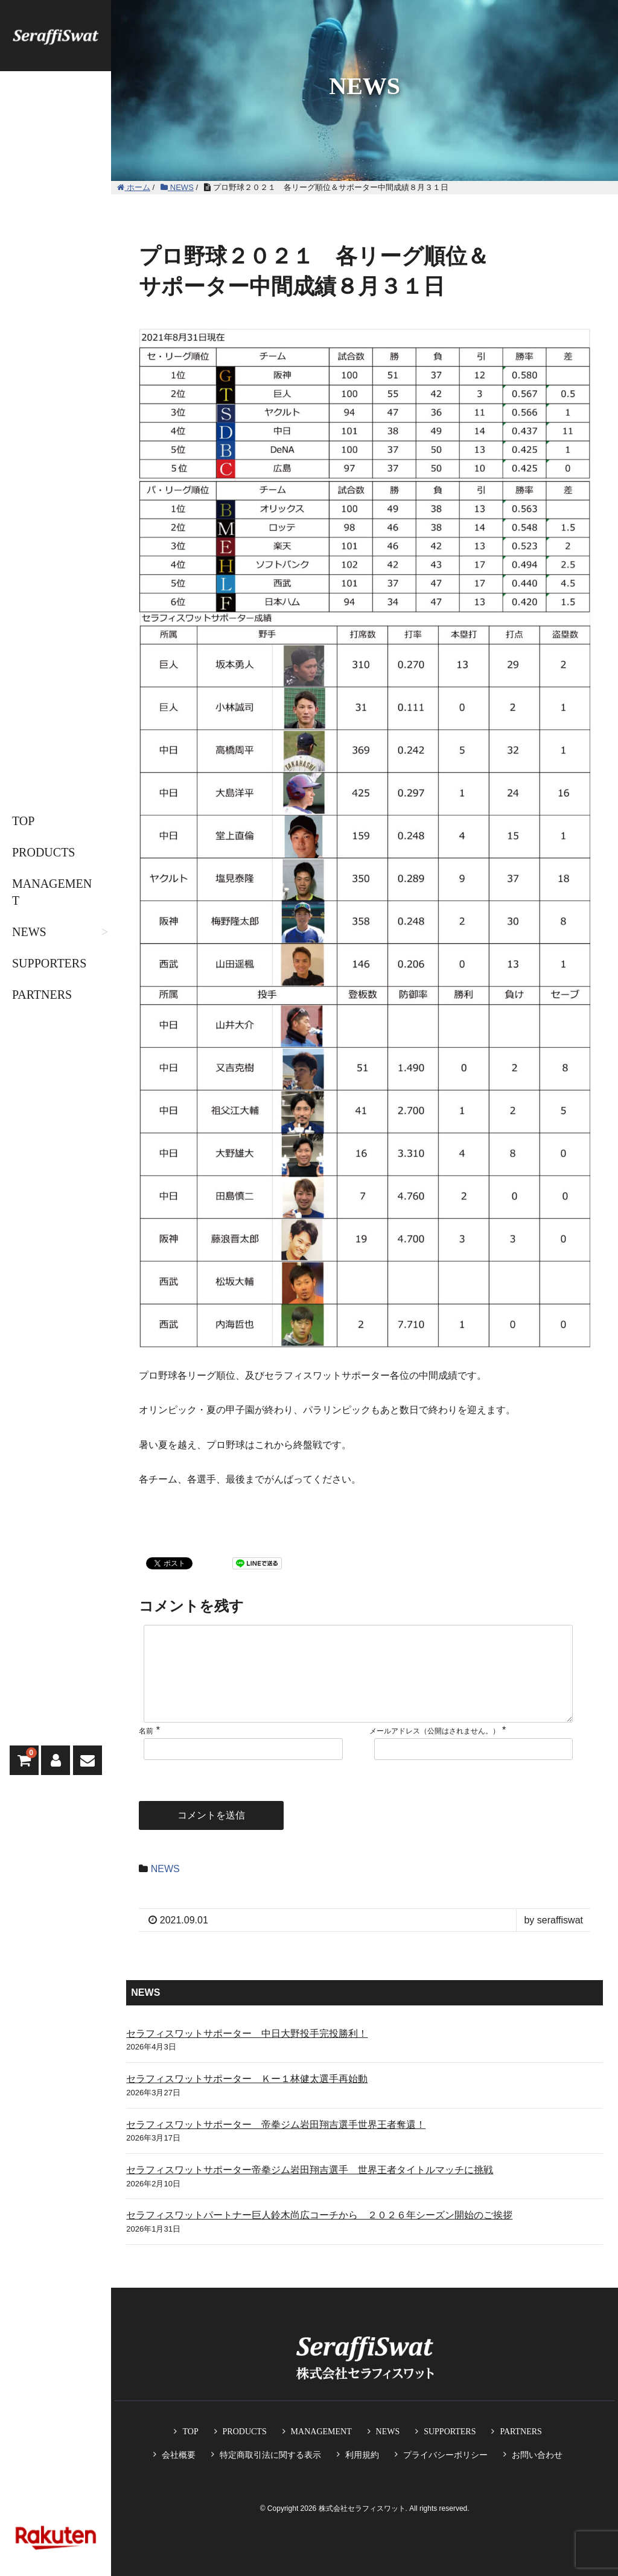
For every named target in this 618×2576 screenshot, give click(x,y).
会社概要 (179, 2455)
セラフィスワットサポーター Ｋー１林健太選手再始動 (247, 2098)
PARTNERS (42, 994)
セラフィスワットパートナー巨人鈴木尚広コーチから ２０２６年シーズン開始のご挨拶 (319, 2234)
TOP (23, 821)
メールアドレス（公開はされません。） (434, 1750)
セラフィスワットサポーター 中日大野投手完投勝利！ (247, 2053)
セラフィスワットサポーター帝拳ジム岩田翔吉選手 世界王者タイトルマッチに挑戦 (309, 2189)
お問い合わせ (537, 2455)
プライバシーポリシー (445, 2455)
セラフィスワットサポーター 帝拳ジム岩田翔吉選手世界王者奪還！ (275, 2144)
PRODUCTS (43, 852)
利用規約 (362, 2455)
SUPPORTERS (49, 963)
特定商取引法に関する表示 (270, 2455)
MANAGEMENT (52, 892)
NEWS (29, 931)
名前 (146, 1750)
